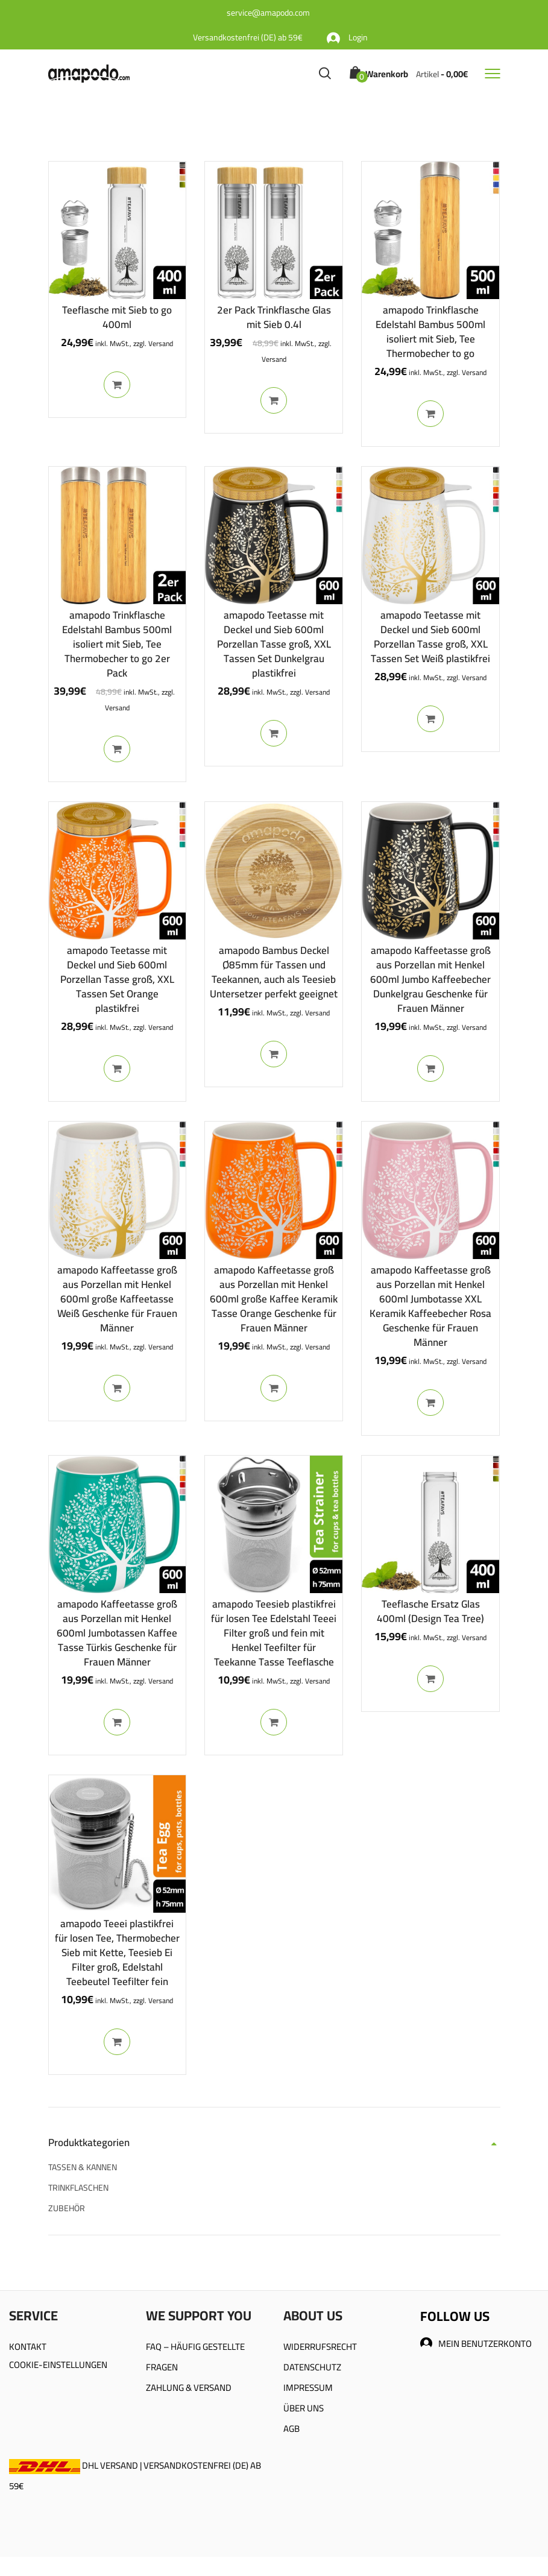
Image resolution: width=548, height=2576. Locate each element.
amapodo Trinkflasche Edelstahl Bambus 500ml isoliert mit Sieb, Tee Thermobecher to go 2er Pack (117, 644)
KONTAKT (27, 2346)
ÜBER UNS (303, 2408)
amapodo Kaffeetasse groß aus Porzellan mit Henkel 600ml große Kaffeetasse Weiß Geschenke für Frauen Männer (117, 1298)
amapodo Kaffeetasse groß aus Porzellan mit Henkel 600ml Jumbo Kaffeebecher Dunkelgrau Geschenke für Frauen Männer (430, 979)
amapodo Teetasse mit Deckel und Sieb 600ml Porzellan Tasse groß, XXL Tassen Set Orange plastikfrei (117, 979)
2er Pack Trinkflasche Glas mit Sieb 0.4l (274, 317)
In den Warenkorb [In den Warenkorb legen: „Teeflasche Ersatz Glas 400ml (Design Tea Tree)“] (430, 1678)
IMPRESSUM (308, 2387)
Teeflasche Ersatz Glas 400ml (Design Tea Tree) (430, 1611)
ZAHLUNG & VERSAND (188, 2387)
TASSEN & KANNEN (82, 2167)
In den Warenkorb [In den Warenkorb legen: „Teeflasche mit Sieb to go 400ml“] (117, 384)
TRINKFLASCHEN (78, 2188)
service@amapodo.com (268, 13)
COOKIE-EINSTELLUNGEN (58, 2364)
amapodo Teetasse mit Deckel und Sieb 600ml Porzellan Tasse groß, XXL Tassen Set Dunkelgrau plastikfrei (274, 644)
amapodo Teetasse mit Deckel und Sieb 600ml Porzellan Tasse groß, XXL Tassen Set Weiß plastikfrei (430, 636)
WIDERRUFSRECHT (320, 2346)
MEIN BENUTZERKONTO (476, 2343)
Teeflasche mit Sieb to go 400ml (117, 317)
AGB (291, 2428)
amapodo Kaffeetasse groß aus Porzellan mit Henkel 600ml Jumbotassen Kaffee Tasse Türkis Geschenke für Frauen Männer (117, 1633)
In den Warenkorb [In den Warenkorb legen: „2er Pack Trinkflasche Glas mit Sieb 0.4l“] (273, 400)
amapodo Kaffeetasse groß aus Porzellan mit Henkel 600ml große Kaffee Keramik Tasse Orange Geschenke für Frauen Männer (274, 1298)
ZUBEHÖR (66, 2208)
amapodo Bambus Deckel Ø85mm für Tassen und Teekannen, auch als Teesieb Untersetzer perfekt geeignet (274, 972)
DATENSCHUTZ (312, 2367)
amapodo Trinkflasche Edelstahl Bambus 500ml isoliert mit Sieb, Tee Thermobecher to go (430, 331)
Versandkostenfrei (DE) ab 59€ (248, 37)
